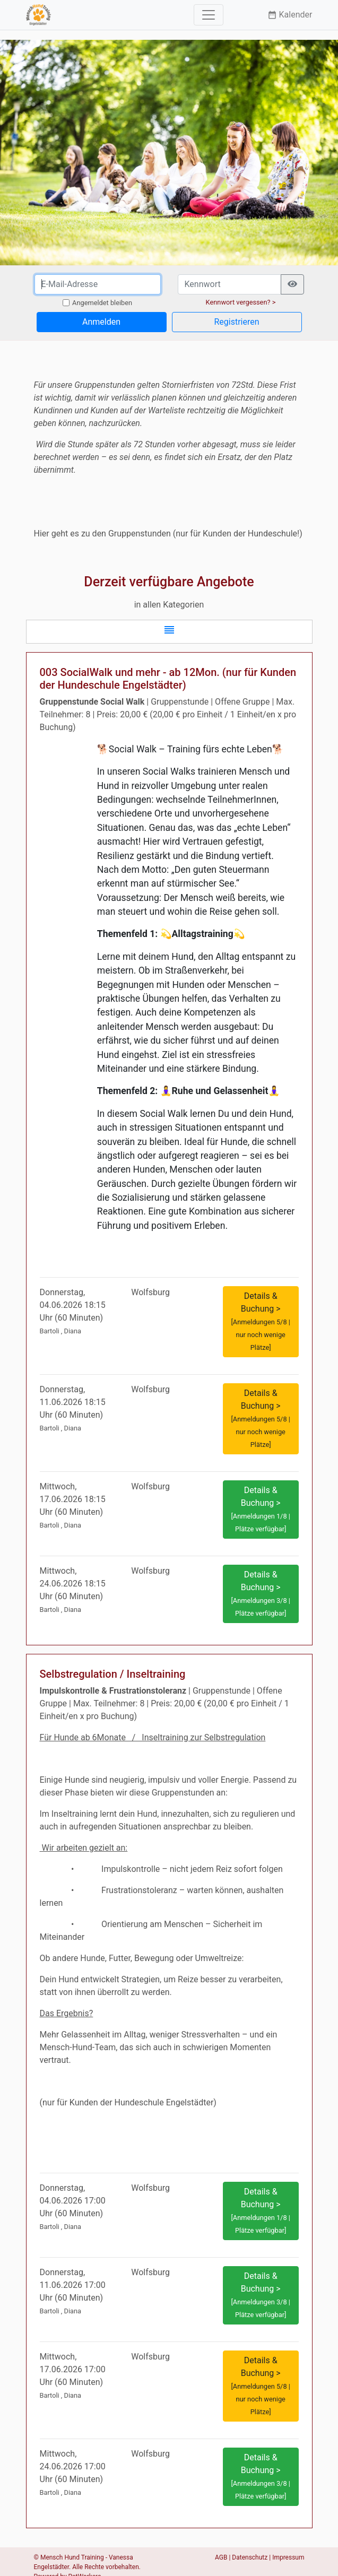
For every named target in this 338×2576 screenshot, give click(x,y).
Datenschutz (249, 2557)
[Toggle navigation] (208, 14)
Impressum (288, 2557)
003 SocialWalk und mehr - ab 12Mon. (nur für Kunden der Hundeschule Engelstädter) (168, 678)
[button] (169, 631)
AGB (221, 2557)
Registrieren (236, 322)
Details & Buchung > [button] (260, 1321)
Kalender (290, 15)
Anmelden (101, 322)
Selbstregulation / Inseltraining (113, 1674)
